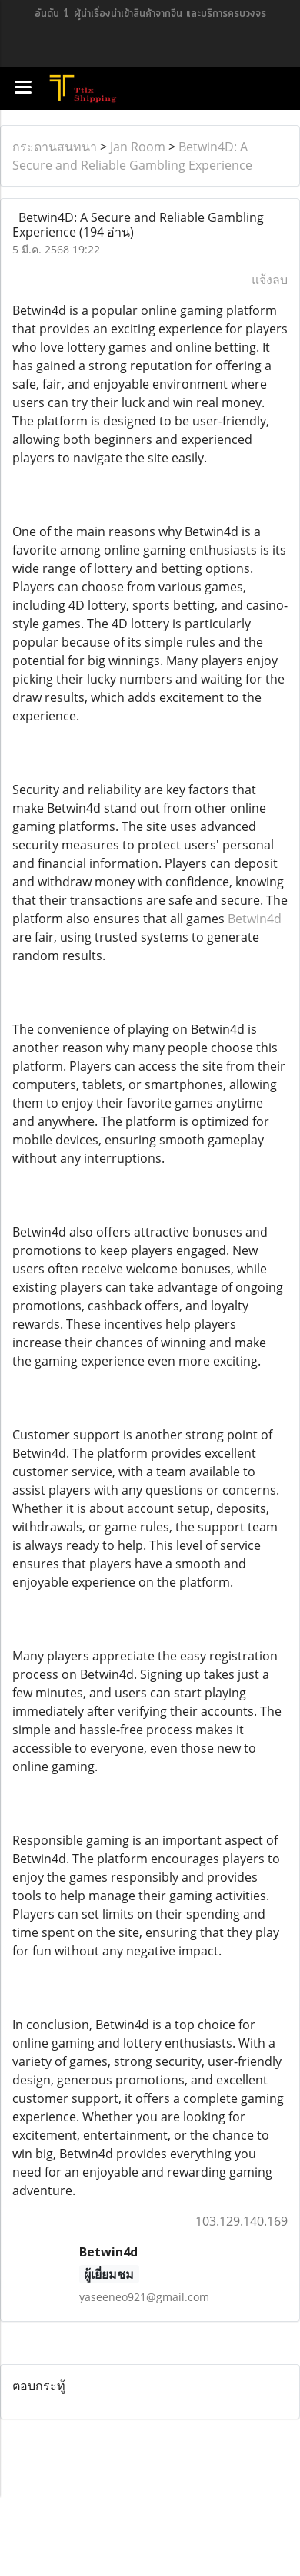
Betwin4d (255, 918)
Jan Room (137, 146)
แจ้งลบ (270, 279)
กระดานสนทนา (54, 146)
